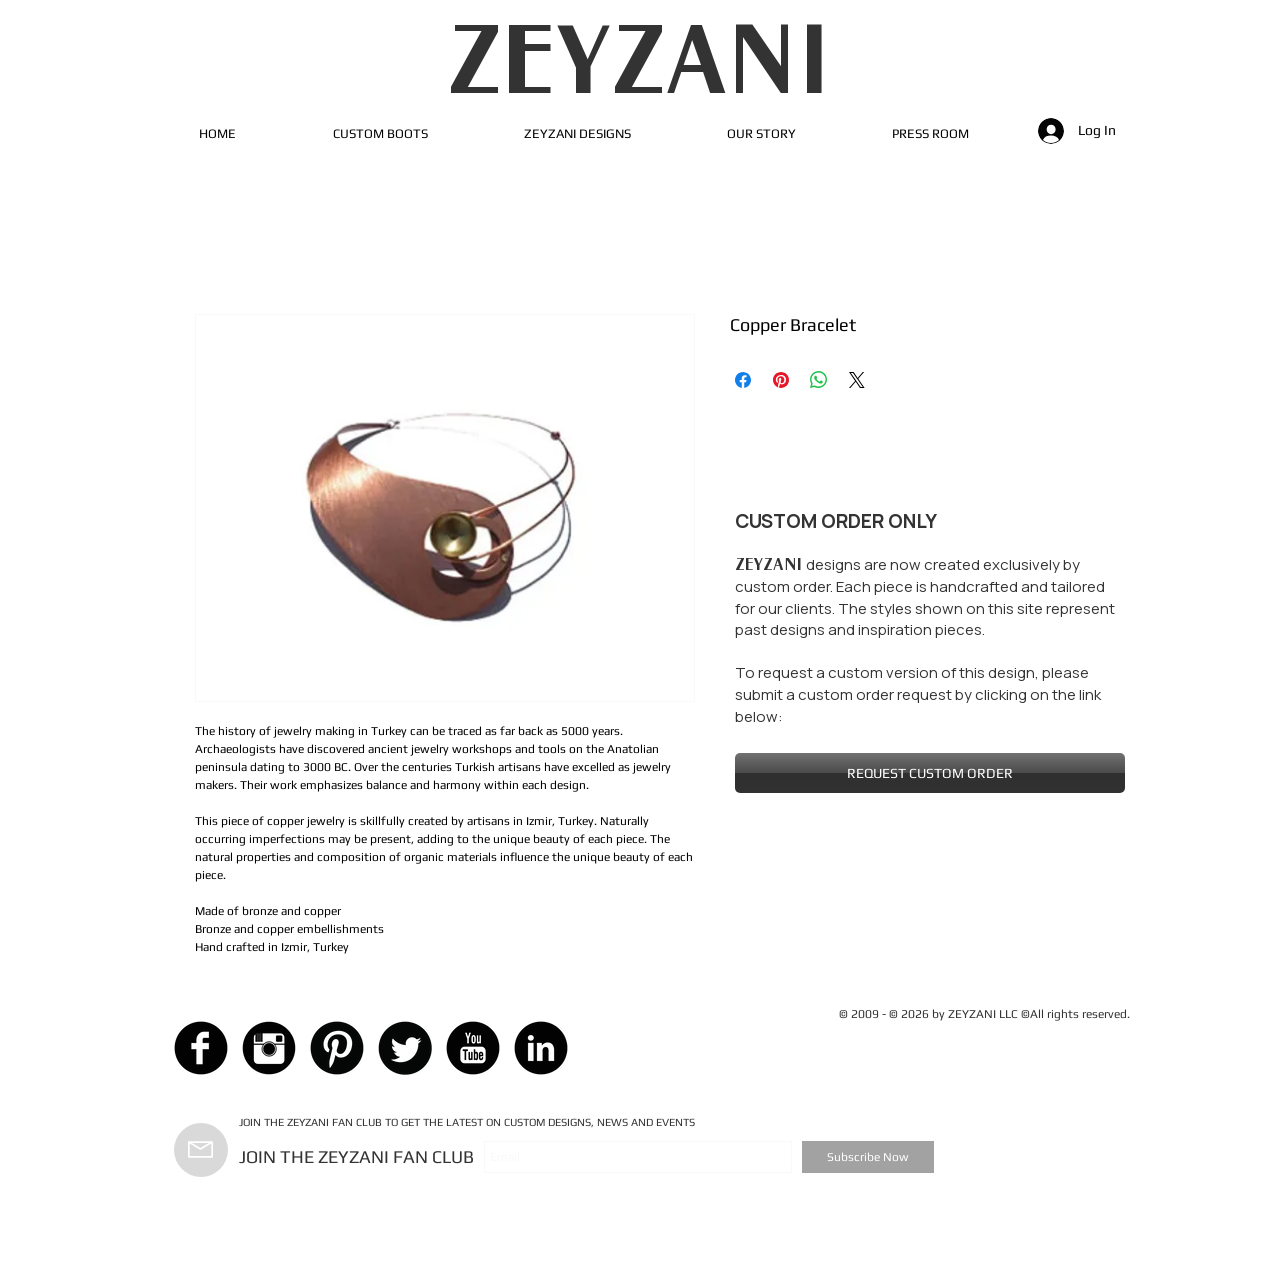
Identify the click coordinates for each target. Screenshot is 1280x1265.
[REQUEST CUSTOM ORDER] (930, 773)
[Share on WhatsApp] (819, 380)
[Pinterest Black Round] (337, 1048)
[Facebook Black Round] (201, 1048)
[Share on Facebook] (743, 380)
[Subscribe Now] (868, 1157)
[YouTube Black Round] (473, 1048)
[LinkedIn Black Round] (541, 1048)
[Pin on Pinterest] (781, 380)
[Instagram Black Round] (269, 1048)
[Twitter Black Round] (405, 1048)
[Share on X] (857, 380)
